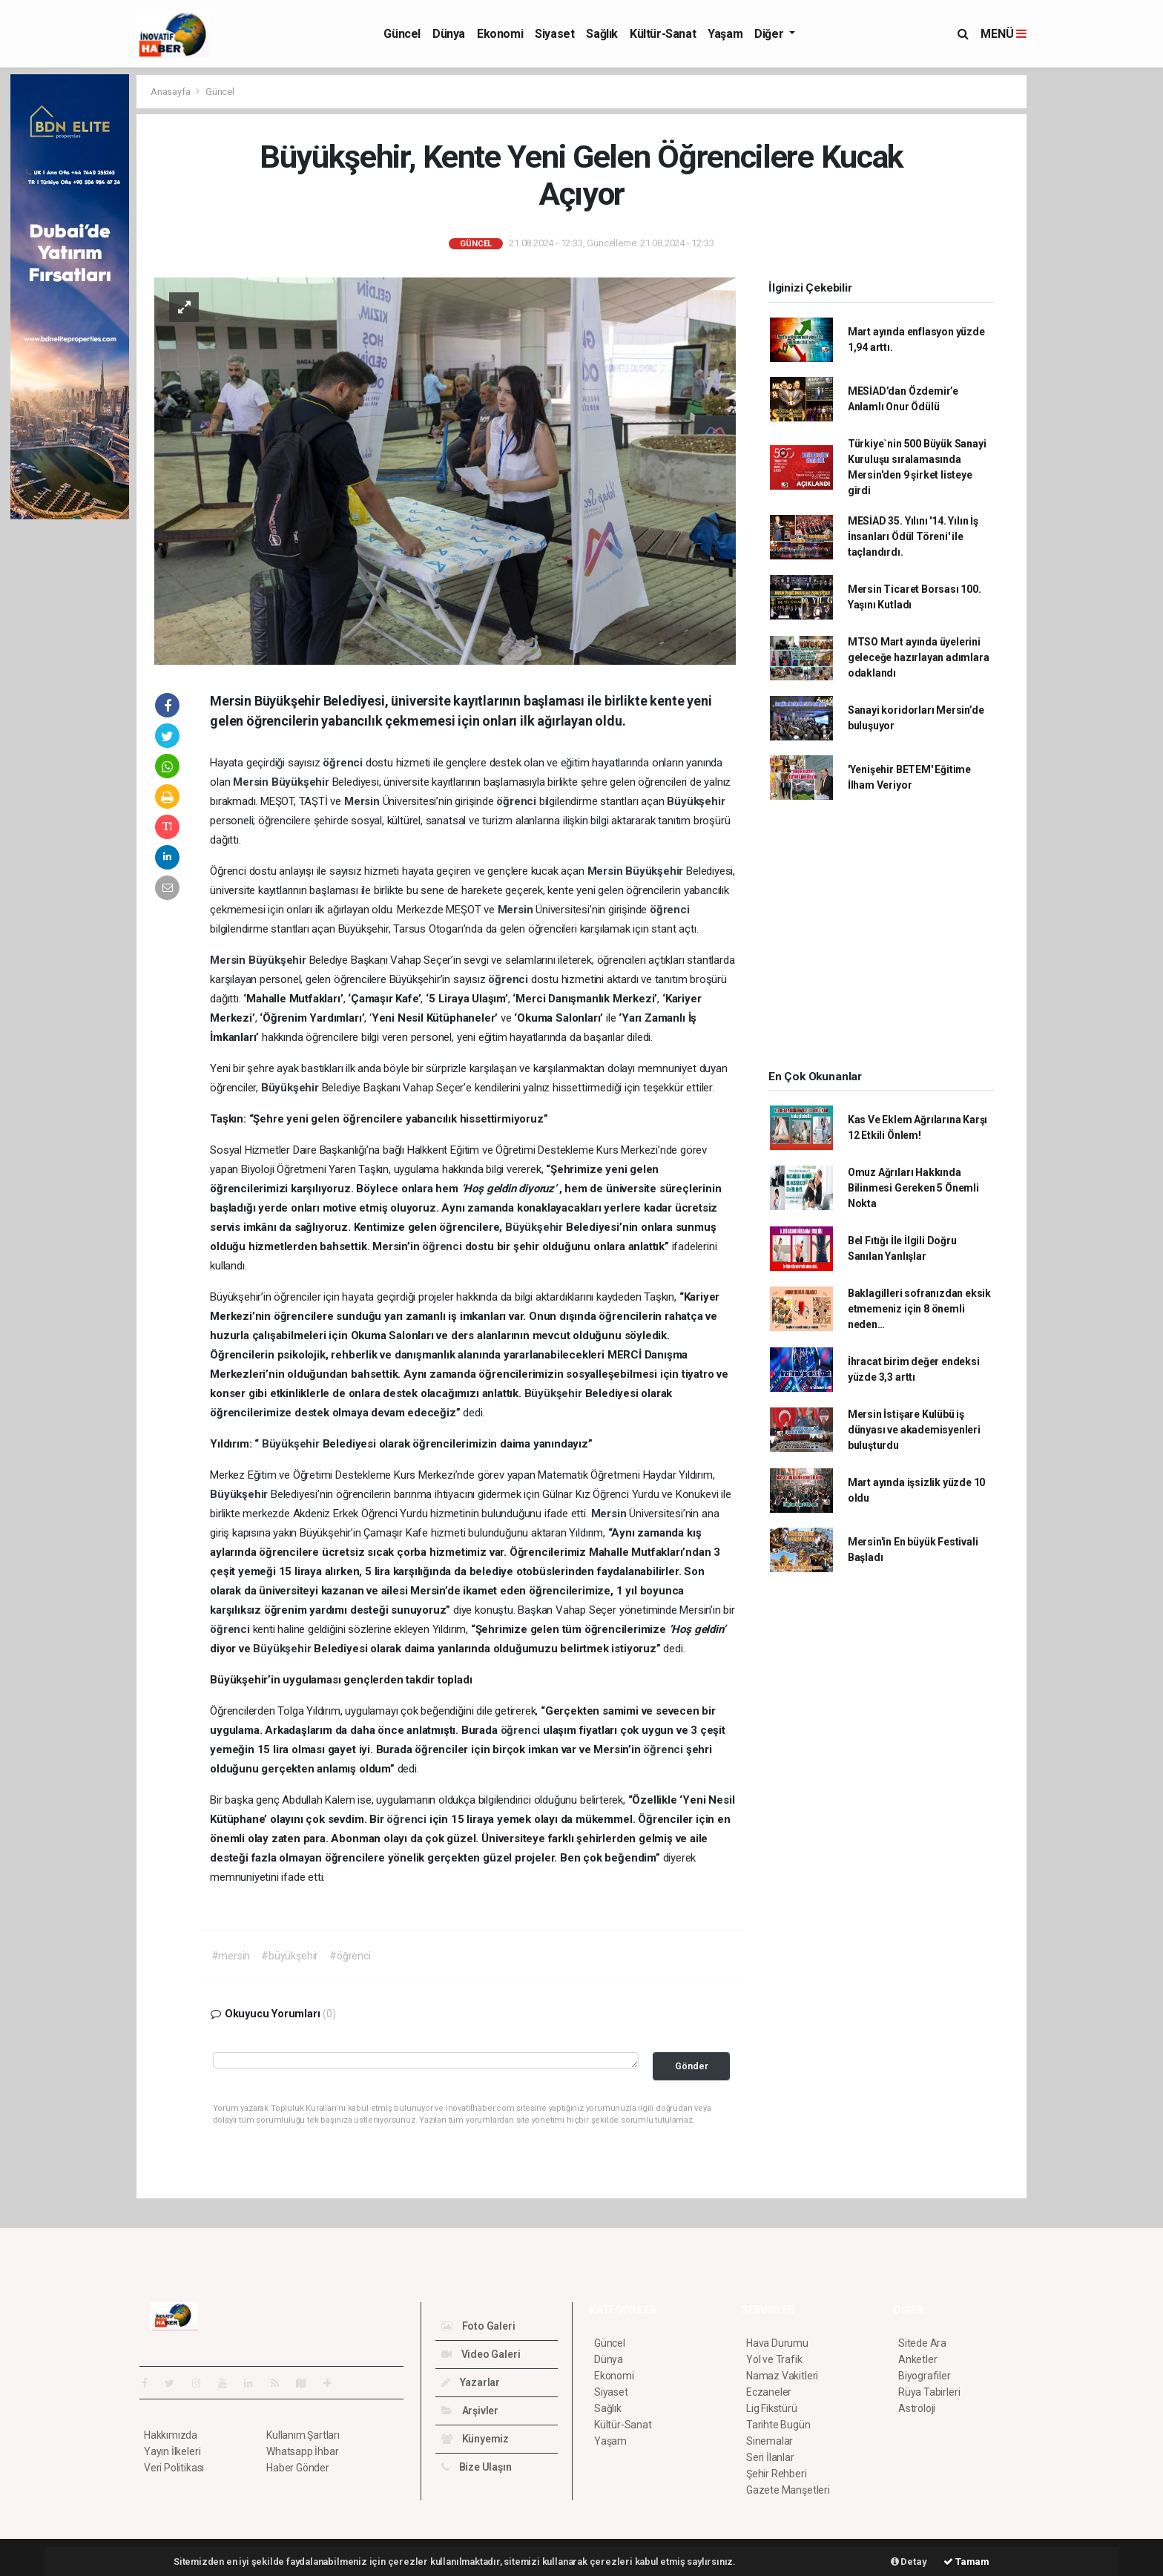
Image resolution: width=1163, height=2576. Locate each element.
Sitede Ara (922, 2343)
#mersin (231, 1956)
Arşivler (469, 2410)
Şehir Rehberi (776, 2474)
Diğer (770, 34)
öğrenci (344, 762)
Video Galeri (480, 2354)
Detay (909, 2561)
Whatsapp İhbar (302, 2451)
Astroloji (916, 2408)
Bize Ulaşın (476, 2467)
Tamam (966, 2561)
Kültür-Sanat (663, 34)
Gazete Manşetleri (788, 2490)
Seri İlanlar (770, 2457)
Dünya (448, 34)
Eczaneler (768, 2392)
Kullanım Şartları (303, 2435)
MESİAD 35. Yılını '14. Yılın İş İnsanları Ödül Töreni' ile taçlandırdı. (913, 536)
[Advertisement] (1093, 296)
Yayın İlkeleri (172, 2451)
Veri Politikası (174, 2468)
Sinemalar (769, 2441)
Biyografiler (924, 2376)
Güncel (402, 34)
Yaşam (725, 34)
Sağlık (602, 34)
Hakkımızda (170, 2435)
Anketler (917, 2359)
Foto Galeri (478, 2326)
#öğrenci (349, 1956)
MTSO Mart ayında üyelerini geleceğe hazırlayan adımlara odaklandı (918, 657)
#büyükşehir (289, 1956)
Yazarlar (470, 2382)
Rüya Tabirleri (929, 2392)
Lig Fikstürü (771, 2408)
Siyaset (554, 34)
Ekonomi (500, 34)
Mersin (252, 782)
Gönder (691, 2065)
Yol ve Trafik (774, 2359)
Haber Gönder (297, 2468)
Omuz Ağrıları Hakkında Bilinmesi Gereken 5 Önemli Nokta (913, 1187)
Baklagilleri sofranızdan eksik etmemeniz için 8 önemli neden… (919, 1308)
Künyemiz (475, 2439)
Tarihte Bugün (778, 2425)
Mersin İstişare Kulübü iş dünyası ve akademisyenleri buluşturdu (914, 1429)
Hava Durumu (777, 2343)
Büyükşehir (301, 782)
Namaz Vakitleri (782, 2376)
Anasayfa (171, 91)
